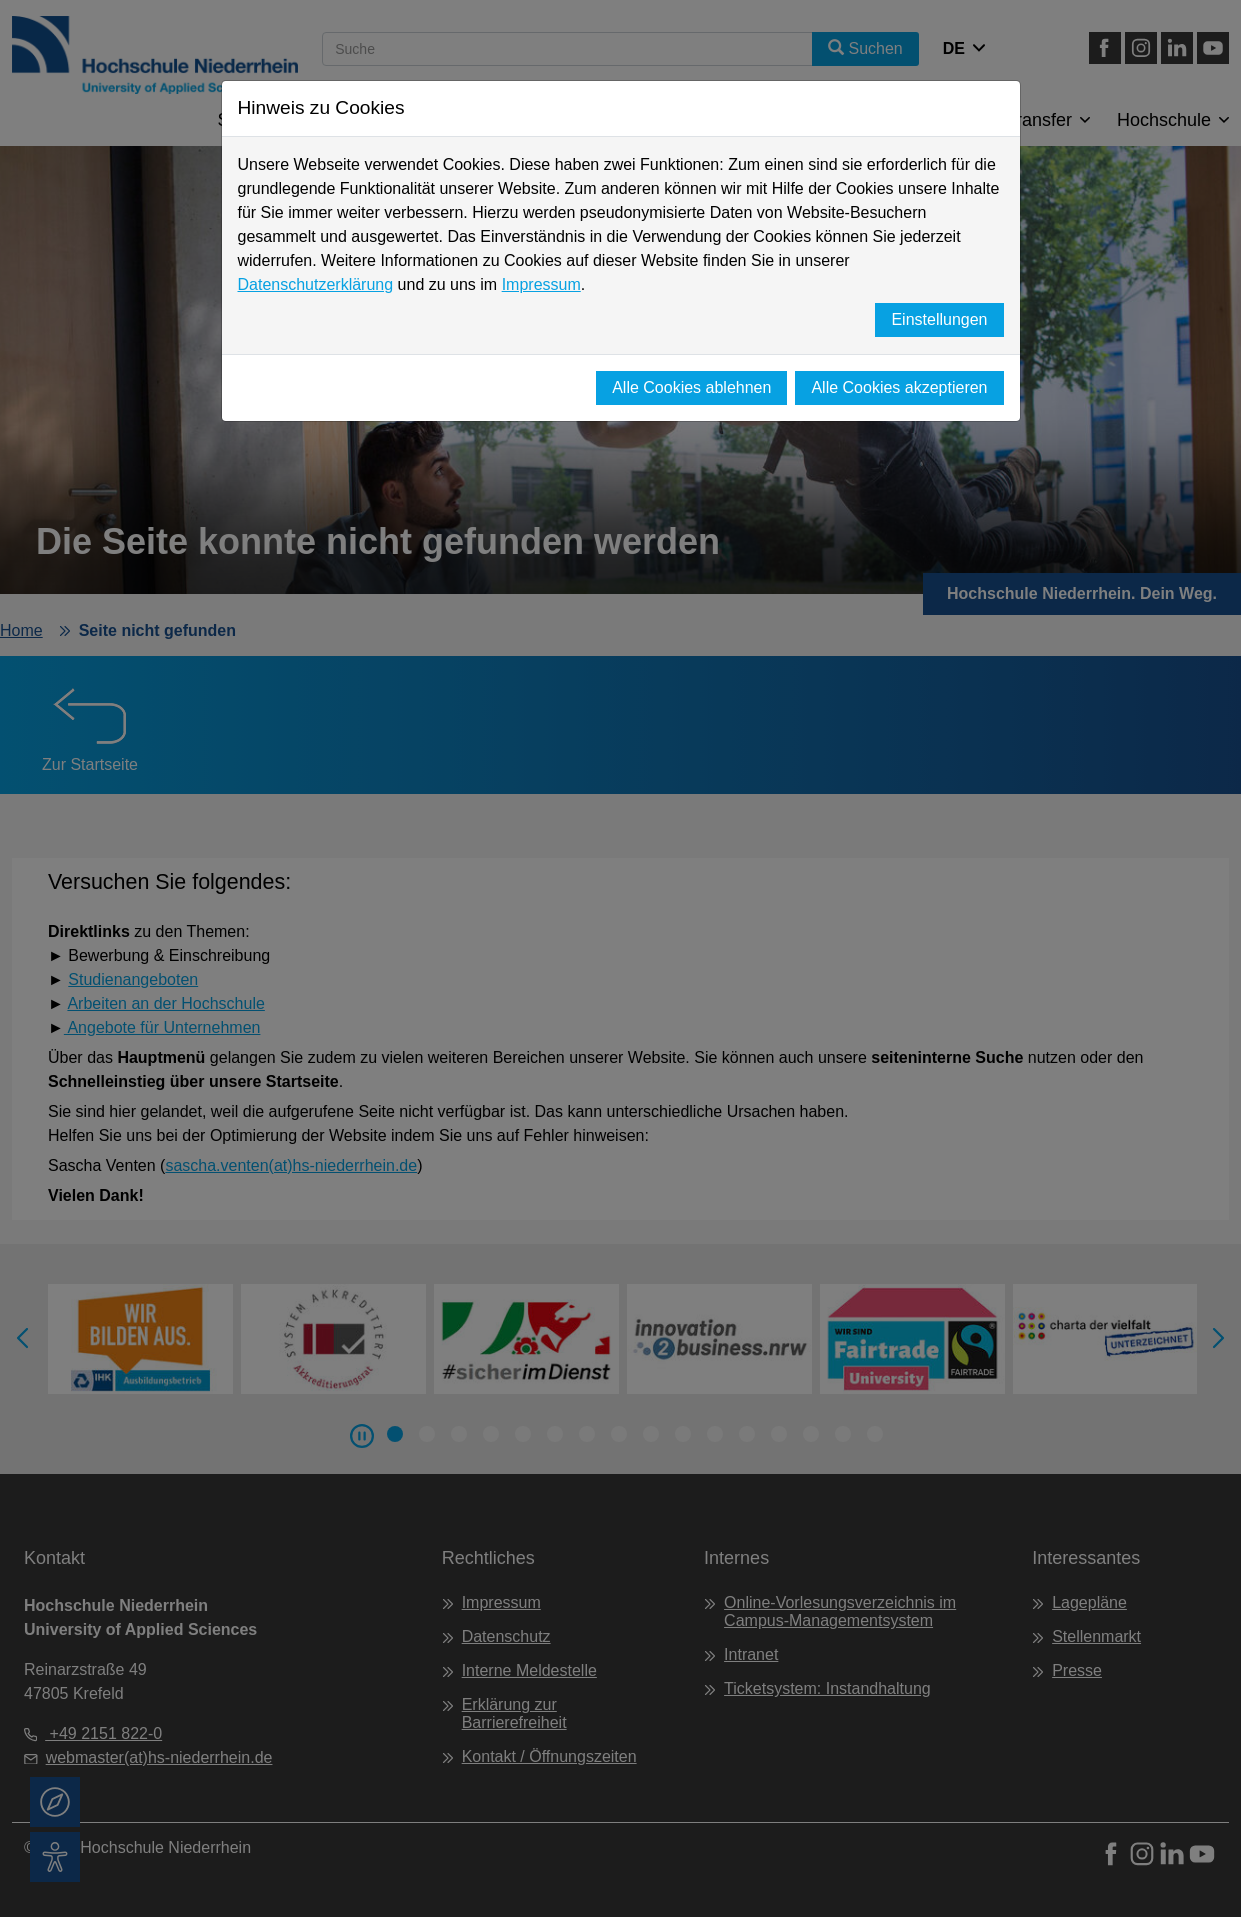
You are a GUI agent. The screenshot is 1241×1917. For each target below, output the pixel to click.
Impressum (541, 284)
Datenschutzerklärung (316, 284)
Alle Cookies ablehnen (691, 387)
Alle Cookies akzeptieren (899, 387)
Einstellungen (939, 319)
